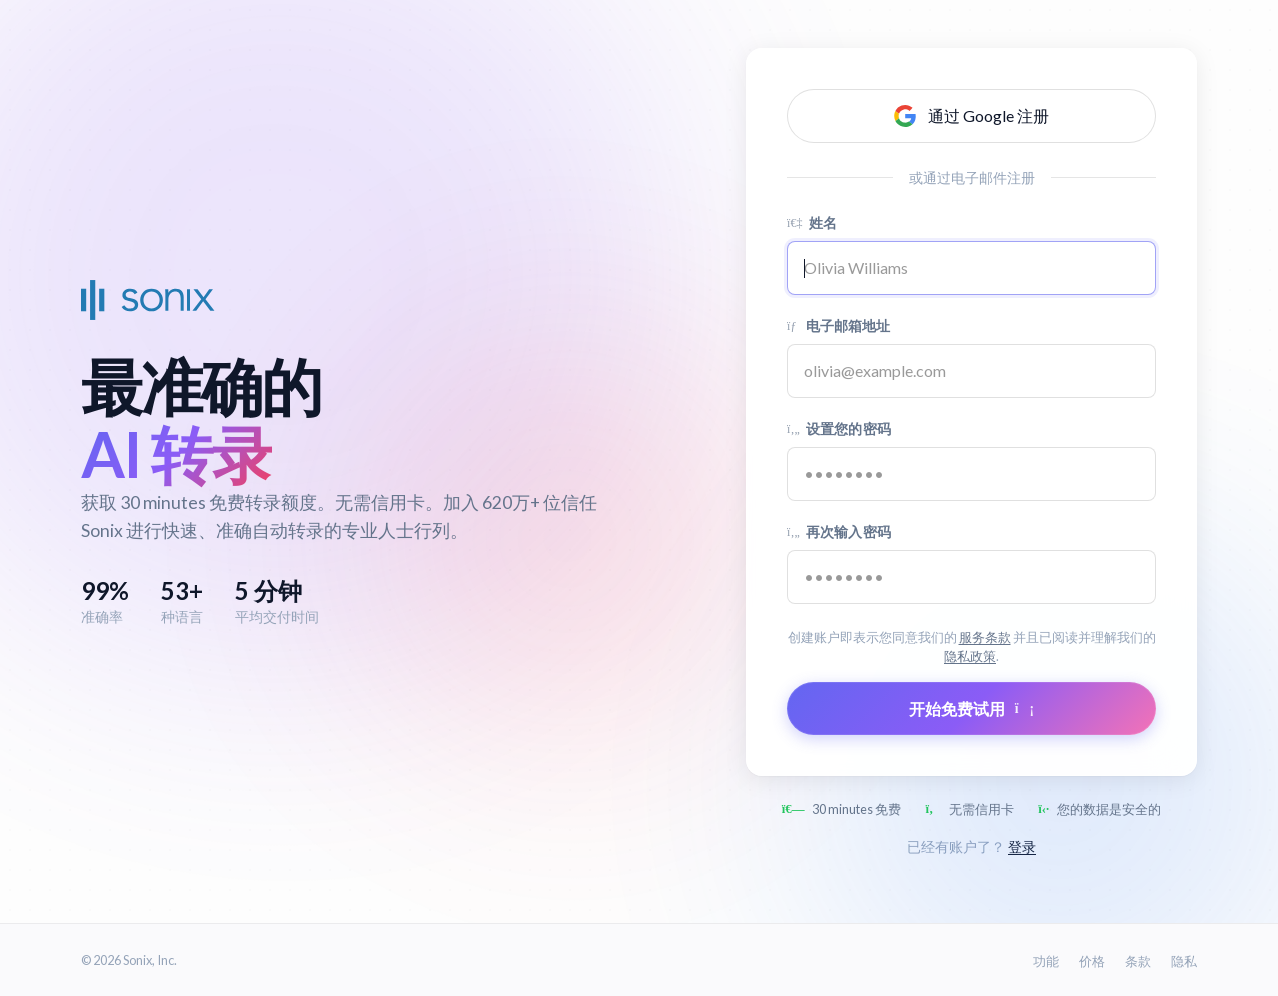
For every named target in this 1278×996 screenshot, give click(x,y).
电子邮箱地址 (839, 325)
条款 (1138, 961)
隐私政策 (970, 656)
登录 (1022, 846)
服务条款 (985, 637)
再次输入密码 (839, 531)
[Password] (971, 474)
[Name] (971, 268)
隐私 (1184, 961)
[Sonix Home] (148, 300)
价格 (1092, 961)
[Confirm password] (971, 577)
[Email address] (971, 371)
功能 (1046, 961)
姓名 (812, 222)
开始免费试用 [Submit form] (971, 708)
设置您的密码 (839, 428)
